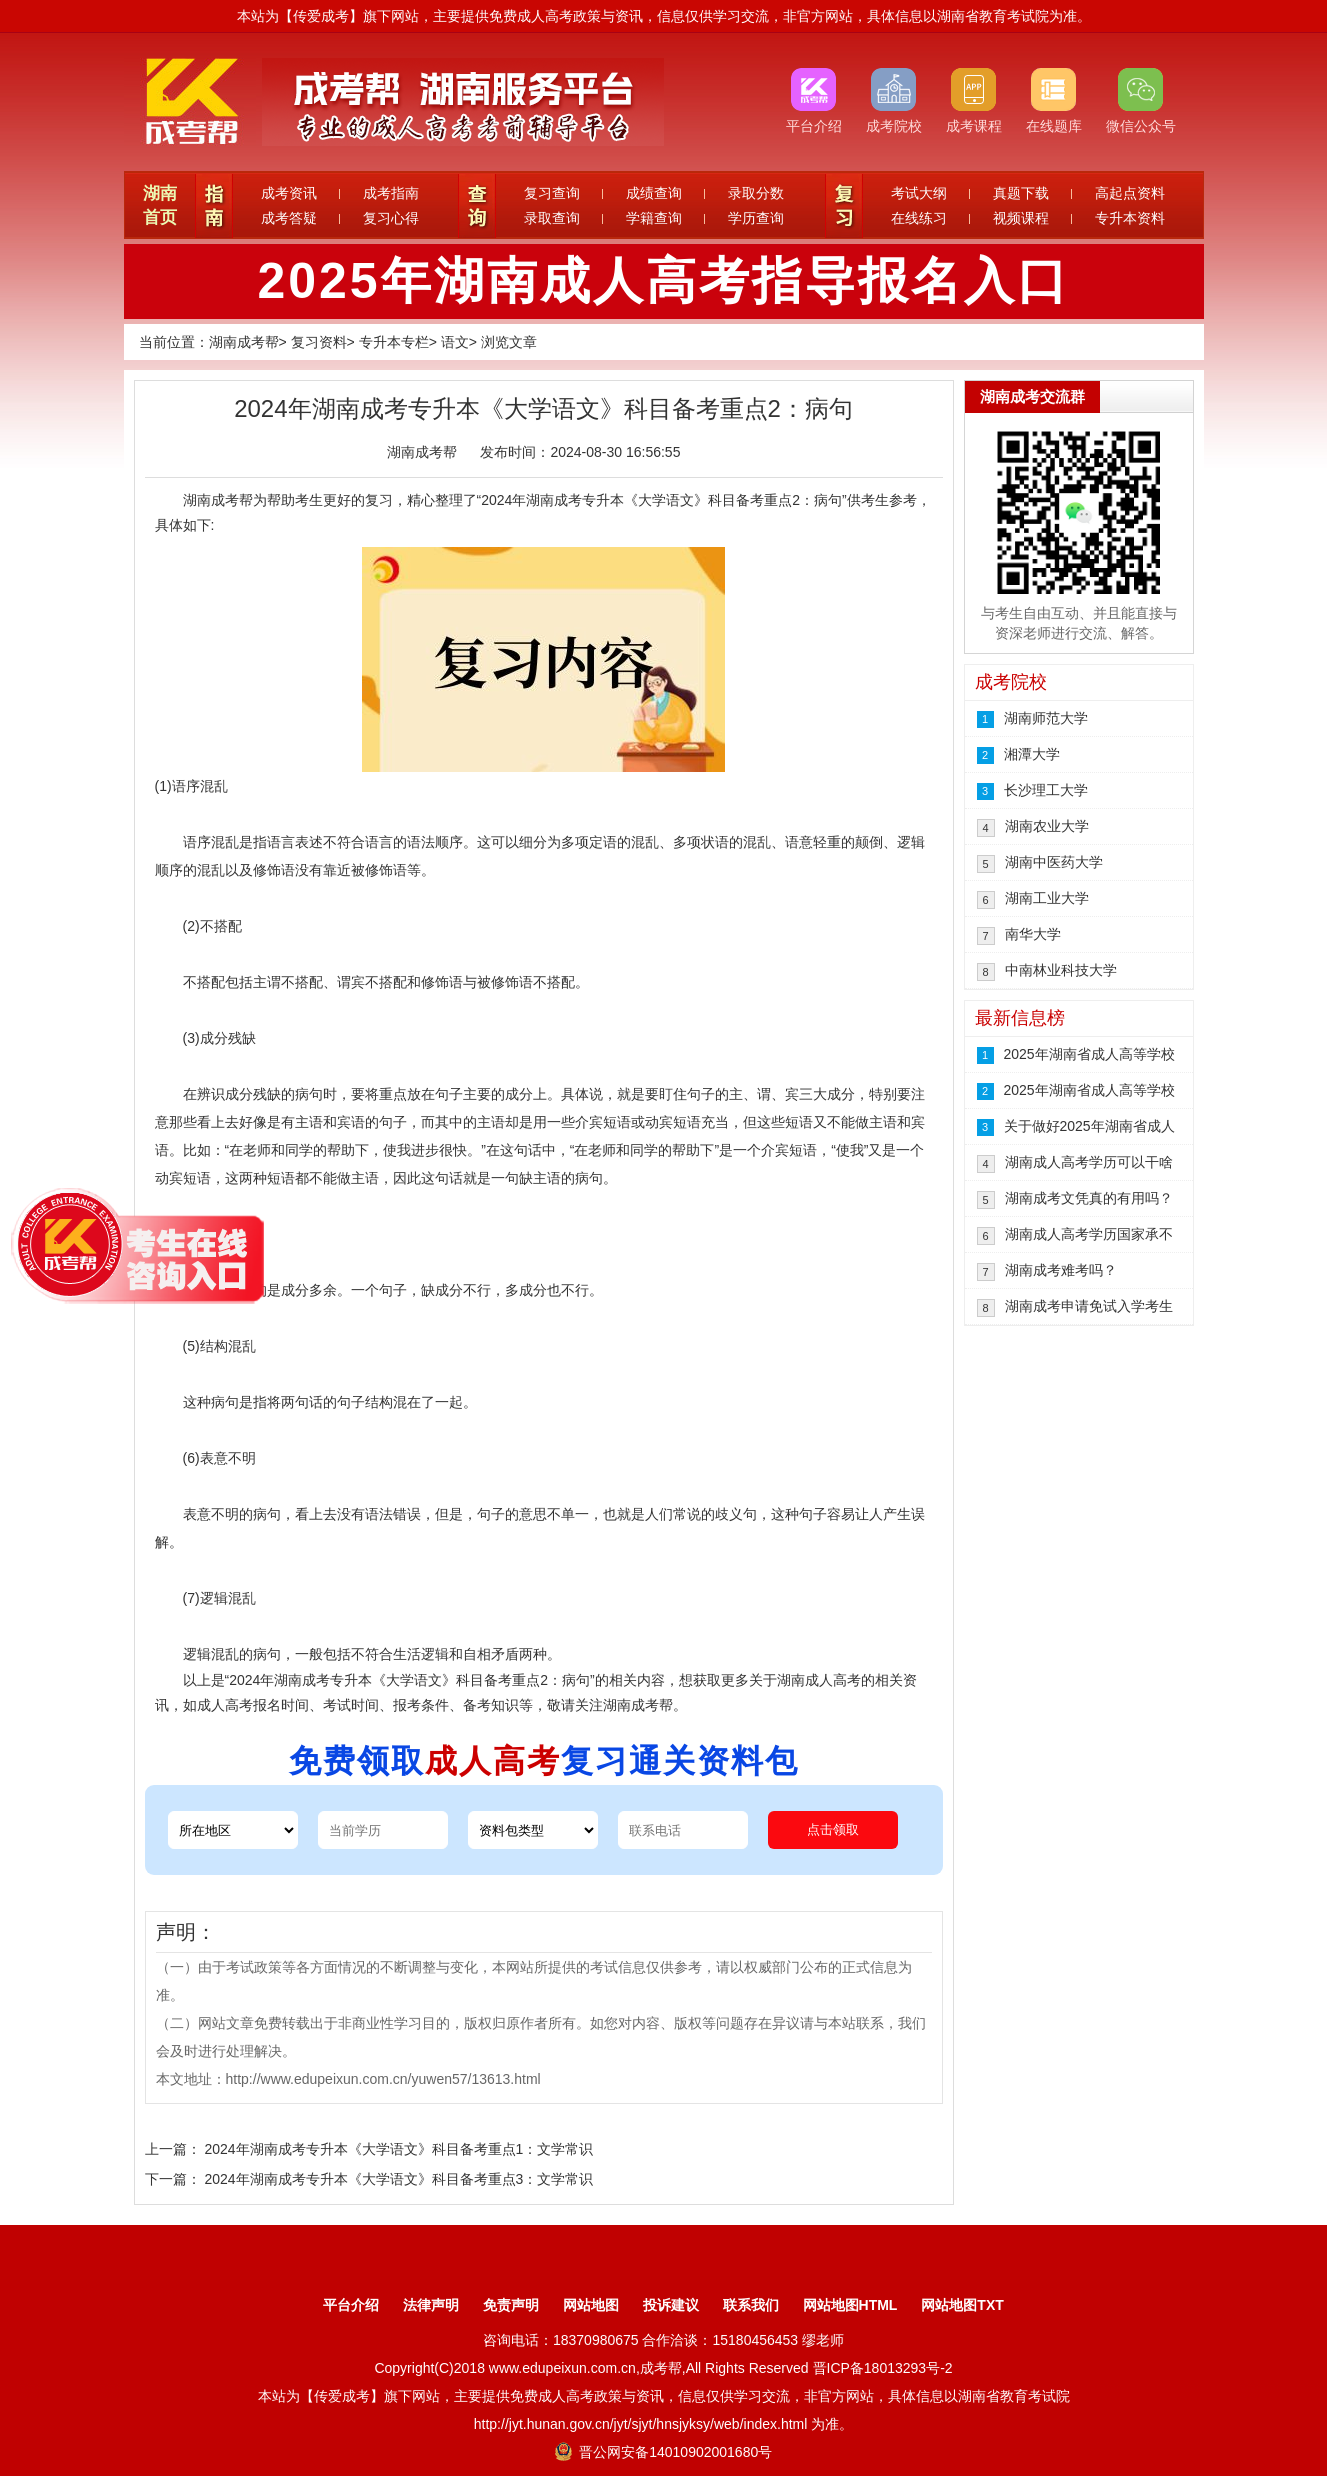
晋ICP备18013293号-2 (883, 2368)
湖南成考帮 (244, 342)
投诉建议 (671, 2305)
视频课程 (1021, 218)
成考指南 (391, 193)
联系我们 (751, 2305)
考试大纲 (919, 193)
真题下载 (1021, 193)
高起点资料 (1130, 193)
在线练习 (919, 218)
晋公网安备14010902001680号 (663, 2452)
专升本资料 (1130, 218)
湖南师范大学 (1046, 718)
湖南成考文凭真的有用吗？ (1089, 1198)
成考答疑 (289, 218)
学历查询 (756, 218)
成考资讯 (289, 193)
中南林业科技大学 (1061, 970)
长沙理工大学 (1046, 790)
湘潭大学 (1032, 754)
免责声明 (511, 2305)
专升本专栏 (394, 342)
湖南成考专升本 (575, 500)
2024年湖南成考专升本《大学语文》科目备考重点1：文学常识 (398, 2149)
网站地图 (591, 2305)
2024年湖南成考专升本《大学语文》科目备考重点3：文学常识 (398, 2179)
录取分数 (756, 193)
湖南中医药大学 (1054, 862)
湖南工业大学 (1047, 898)
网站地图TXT (962, 2305)
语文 (455, 342)
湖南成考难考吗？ (1061, 1270)
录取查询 (552, 218)
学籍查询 (654, 218)
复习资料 (319, 342)
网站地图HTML (850, 2305)
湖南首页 (160, 205)
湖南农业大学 (1047, 826)
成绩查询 (654, 193)
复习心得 (391, 218)
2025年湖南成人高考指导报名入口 (663, 281)
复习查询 (552, 193)
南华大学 (1033, 934)
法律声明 (431, 2305)
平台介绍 (351, 2305)
